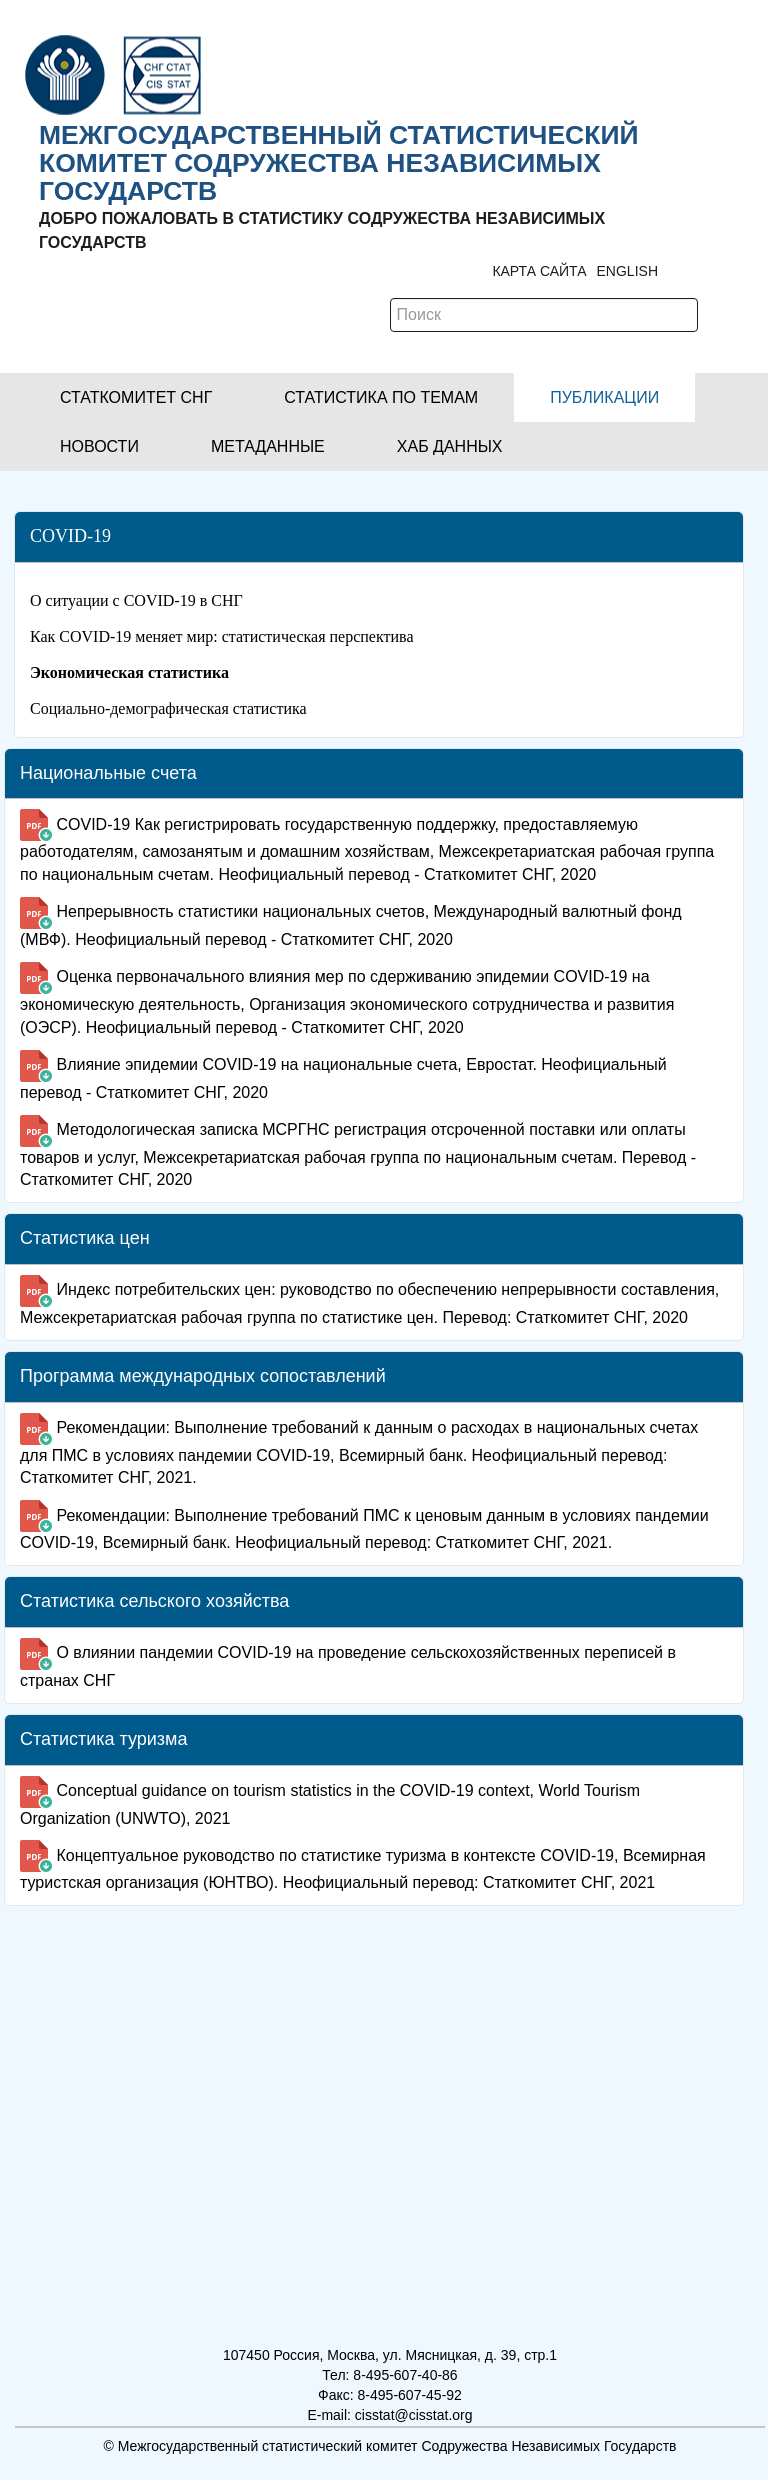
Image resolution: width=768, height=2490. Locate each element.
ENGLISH (627, 271)
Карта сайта (539, 271)
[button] (136, 397)
